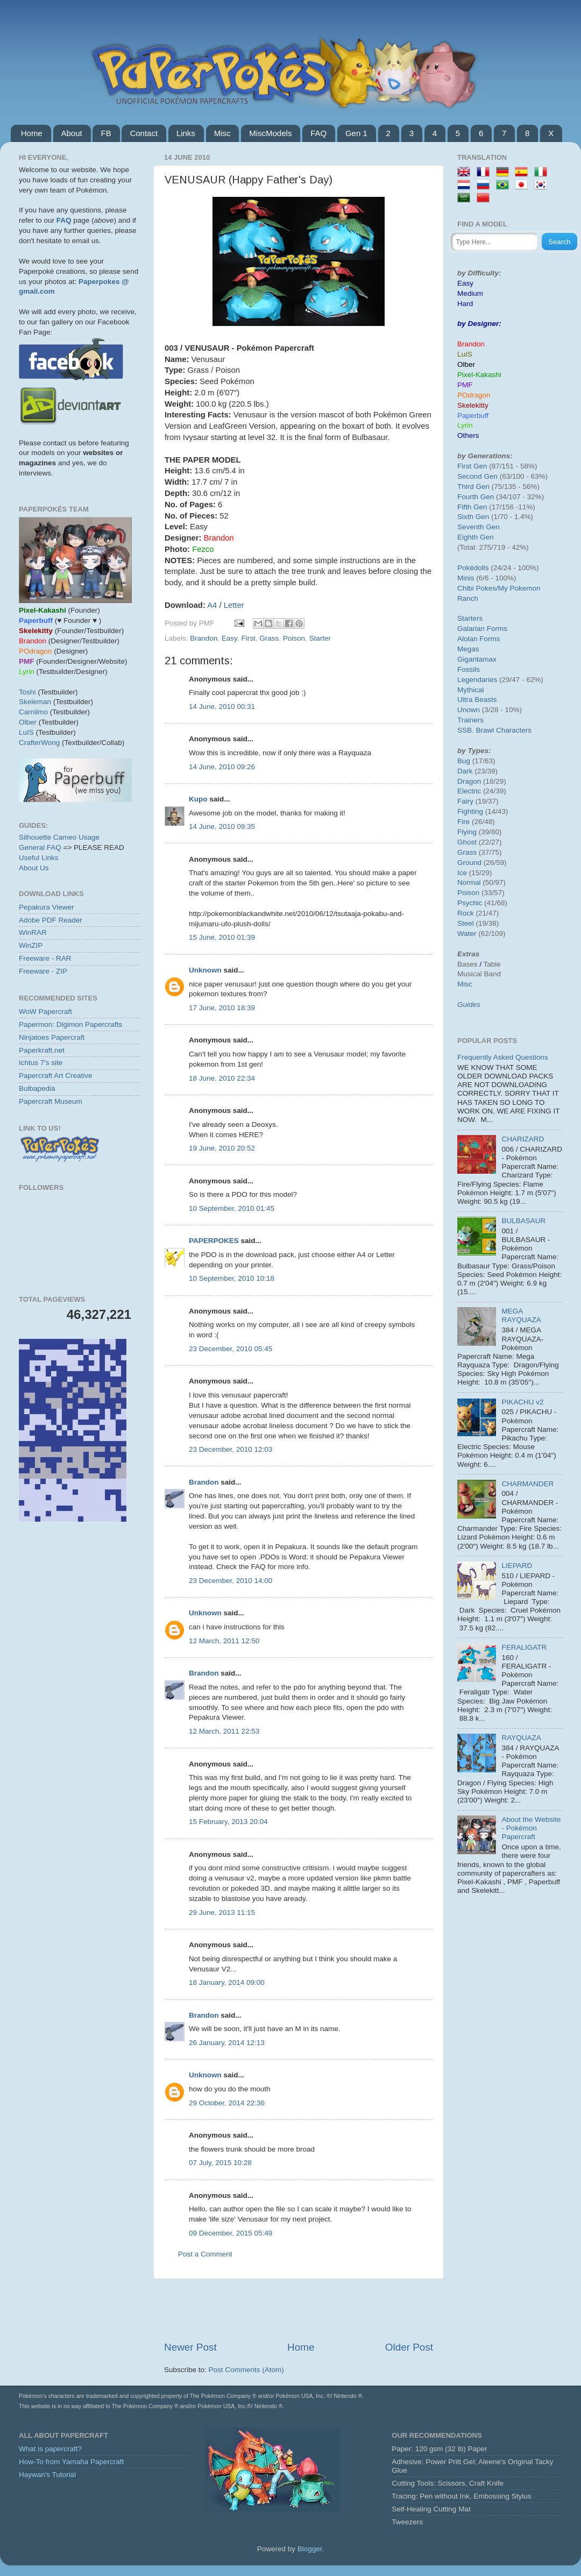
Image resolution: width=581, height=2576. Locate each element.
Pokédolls (473, 568)
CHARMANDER (527, 1484)
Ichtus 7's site (40, 1063)
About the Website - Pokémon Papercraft (531, 1828)
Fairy (465, 801)
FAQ (318, 133)
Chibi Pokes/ (477, 588)
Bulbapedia (37, 1088)
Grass (269, 638)
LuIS (26, 732)
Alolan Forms (478, 639)
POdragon (474, 395)
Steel (465, 923)
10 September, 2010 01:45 (231, 1208)
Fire (463, 822)
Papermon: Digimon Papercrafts (70, 1024)
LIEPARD (516, 1566)
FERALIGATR (524, 1647)
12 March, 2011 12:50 (224, 1641)
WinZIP (30, 945)
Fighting (470, 811)
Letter (234, 605)
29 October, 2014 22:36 (227, 2103)
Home (31, 133)
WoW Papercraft (45, 1011)
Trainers (470, 720)
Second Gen (477, 476)
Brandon (203, 638)
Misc (222, 133)
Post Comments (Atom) (246, 2370)
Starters (470, 618)
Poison (294, 638)
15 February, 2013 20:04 (228, 1822)
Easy (229, 638)
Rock (465, 913)
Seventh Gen (478, 527)
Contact (144, 133)
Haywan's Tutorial (47, 2475)
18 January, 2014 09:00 (227, 1982)
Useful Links (39, 858)
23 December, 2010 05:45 (230, 1349)
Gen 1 (356, 133)
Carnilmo (33, 712)
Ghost (467, 842)
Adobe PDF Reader (50, 920)
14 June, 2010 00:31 (222, 706)
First (248, 638)
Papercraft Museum (50, 1101)
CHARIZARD (522, 1139)
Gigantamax (477, 659)
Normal (469, 882)
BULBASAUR (523, 1221)
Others (468, 435)
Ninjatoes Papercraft (51, 1037)
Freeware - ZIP (43, 971)
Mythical (470, 690)
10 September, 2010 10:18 (231, 1278)
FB (106, 133)
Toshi (27, 692)
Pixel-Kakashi (479, 375)
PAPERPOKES (214, 1241)
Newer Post (190, 2347)
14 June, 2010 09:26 (222, 767)
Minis (465, 578)
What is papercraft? (50, 2449)
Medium (470, 293)
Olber (28, 722)
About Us (34, 868)
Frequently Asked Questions (502, 1057)
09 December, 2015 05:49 (230, 2233)
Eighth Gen (475, 537)
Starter (320, 638)
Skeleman (35, 702)
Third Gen (473, 486)
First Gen (472, 466)
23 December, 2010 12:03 (230, 1449)
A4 (212, 605)
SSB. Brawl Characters (494, 730)
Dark (465, 771)
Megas (468, 649)
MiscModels (270, 133)
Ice (462, 873)
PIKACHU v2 (522, 1402)
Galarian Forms (482, 629)
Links (185, 133)
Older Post (409, 2347)
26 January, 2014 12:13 (227, 2043)
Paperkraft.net (42, 1050)
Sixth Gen (473, 517)
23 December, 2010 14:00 (230, 1581)
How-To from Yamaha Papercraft (71, 2462)
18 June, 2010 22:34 (222, 1078)
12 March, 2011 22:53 (224, 1731)
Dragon (469, 781)
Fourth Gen (475, 497)
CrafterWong (39, 743)
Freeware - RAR (45, 958)
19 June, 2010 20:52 (222, 1148)
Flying (467, 832)
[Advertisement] (79, 1595)
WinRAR (33, 932)
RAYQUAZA (521, 1738)
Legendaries (477, 680)
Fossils (468, 669)
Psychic (470, 903)
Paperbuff (472, 415)
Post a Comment (205, 2254)
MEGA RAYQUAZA (521, 1315)
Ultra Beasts (477, 700)
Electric (469, 791)
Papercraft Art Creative (56, 1075)
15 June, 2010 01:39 (222, 937)
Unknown (205, 970)
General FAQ (40, 847)
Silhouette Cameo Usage (59, 837)
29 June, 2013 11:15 (222, 1912)
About (71, 133)
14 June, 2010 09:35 (222, 826)
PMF (465, 385)
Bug (463, 761)
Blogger (309, 2549)
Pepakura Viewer (46, 907)
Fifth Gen (472, 507)
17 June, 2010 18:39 (222, 1008)
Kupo (198, 799)
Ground (469, 862)
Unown (468, 710)
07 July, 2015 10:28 (220, 2163)
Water (467, 933)
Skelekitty (472, 405)
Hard (465, 304)
